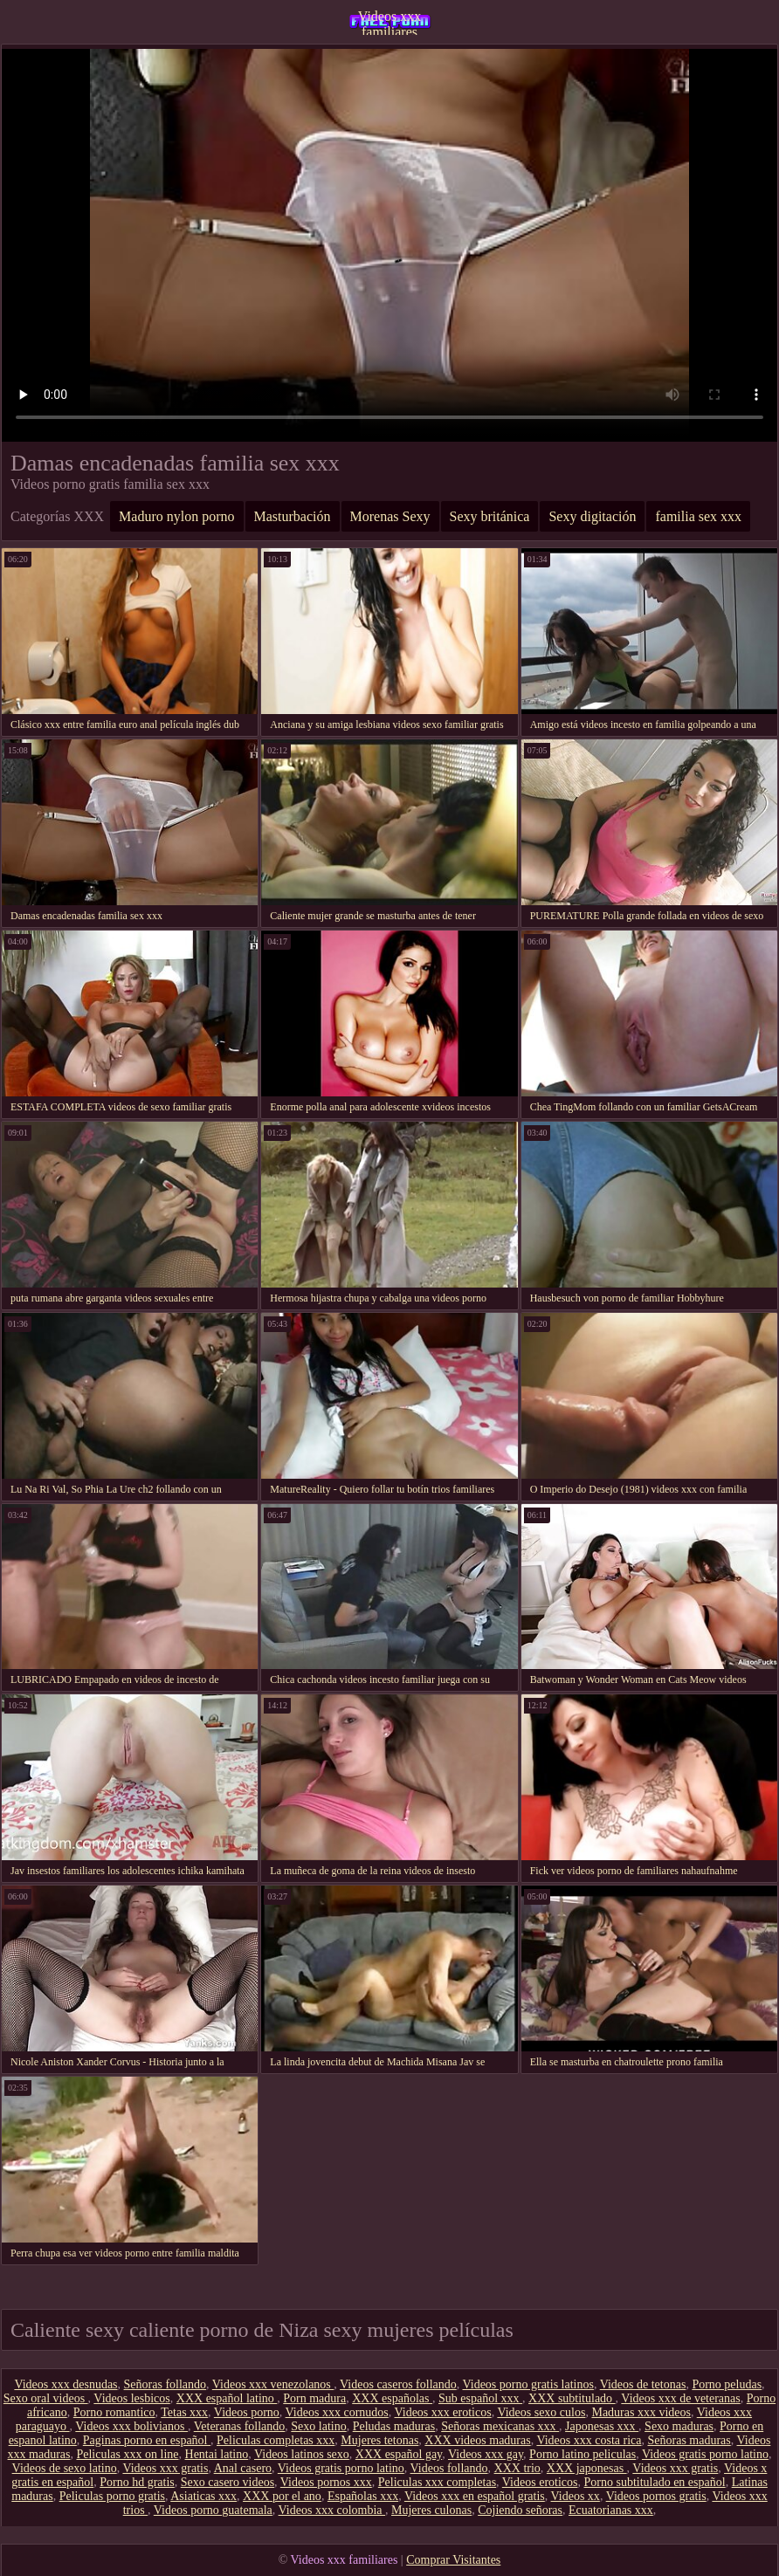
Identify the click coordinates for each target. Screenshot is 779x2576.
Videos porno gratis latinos (528, 2384)
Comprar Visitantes (453, 2559)
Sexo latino (318, 2426)
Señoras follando (165, 2384)
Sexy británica (490, 516)
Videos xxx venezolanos (273, 2384)
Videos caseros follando (398, 2384)
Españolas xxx (362, 2496)
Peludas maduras (394, 2426)
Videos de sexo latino (64, 2468)
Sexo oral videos (45, 2398)
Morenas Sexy (390, 516)
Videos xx (575, 2496)
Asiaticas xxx (203, 2496)
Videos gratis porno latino (705, 2454)
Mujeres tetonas (379, 2440)
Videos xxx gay (485, 2454)
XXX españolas (392, 2398)
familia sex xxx (698, 516)
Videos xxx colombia (332, 2510)
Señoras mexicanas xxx (500, 2426)
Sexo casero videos (227, 2482)
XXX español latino (226, 2398)
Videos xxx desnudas (65, 2384)
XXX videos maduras (477, 2440)
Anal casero (243, 2468)
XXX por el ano (282, 2496)
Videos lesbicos (131, 2398)
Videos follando (449, 2468)
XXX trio (517, 2468)
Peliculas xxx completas (437, 2482)
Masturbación (292, 516)
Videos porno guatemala (213, 2510)
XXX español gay (398, 2454)
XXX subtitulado (572, 2398)
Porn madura (314, 2398)
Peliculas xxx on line (127, 2454)
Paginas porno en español (146, 2440)
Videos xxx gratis (165, 2468)
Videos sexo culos (541, 2412)
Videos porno (246, 2412)
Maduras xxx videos (641, 2412)
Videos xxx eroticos (443, 2412)
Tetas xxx (184, 2412)
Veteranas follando (240, 2426)
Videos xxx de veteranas (680, 2398)
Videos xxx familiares (389, 22)
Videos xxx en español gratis (474, 2496)
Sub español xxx (480, 2398)
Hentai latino (217, 2454)
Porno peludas (727, 2384)
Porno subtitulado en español (654, 2482)
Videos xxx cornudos (337, 2412)
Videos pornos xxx (326, 2482)
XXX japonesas (587, 2468)
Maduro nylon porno (176, 516)
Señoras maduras (689, 2440)
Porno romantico (114, 2412)
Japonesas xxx (601, 2426)
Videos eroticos (540, 2482)
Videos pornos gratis (656, 2496)
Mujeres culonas (431, 2510)
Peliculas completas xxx (275, 2440)
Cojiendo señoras (520, 2510)
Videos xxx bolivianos (131, 2426)
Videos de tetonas (643, 2384)
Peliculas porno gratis (112, 2496)
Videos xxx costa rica (588, 2440)
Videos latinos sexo (301, 2454)
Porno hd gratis (137, 2482)
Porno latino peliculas (582, 2454)
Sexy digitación (592, 516)
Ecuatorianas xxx (611, 2510)
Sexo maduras (679, 2426)
